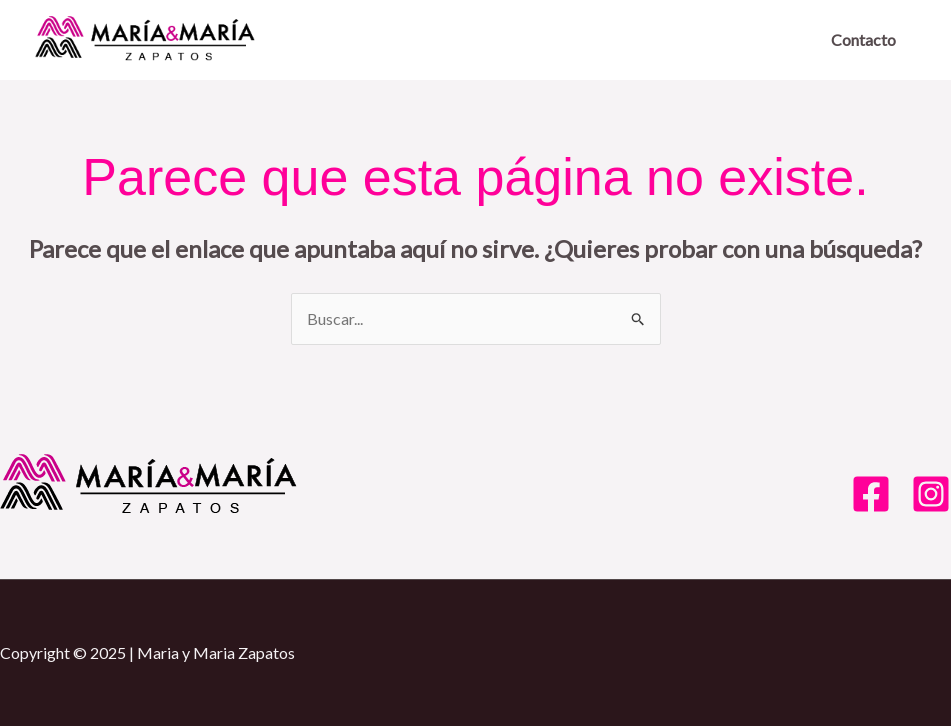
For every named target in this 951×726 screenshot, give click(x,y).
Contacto (863, 39)
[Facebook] (871, 494)
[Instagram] (931, 494)
